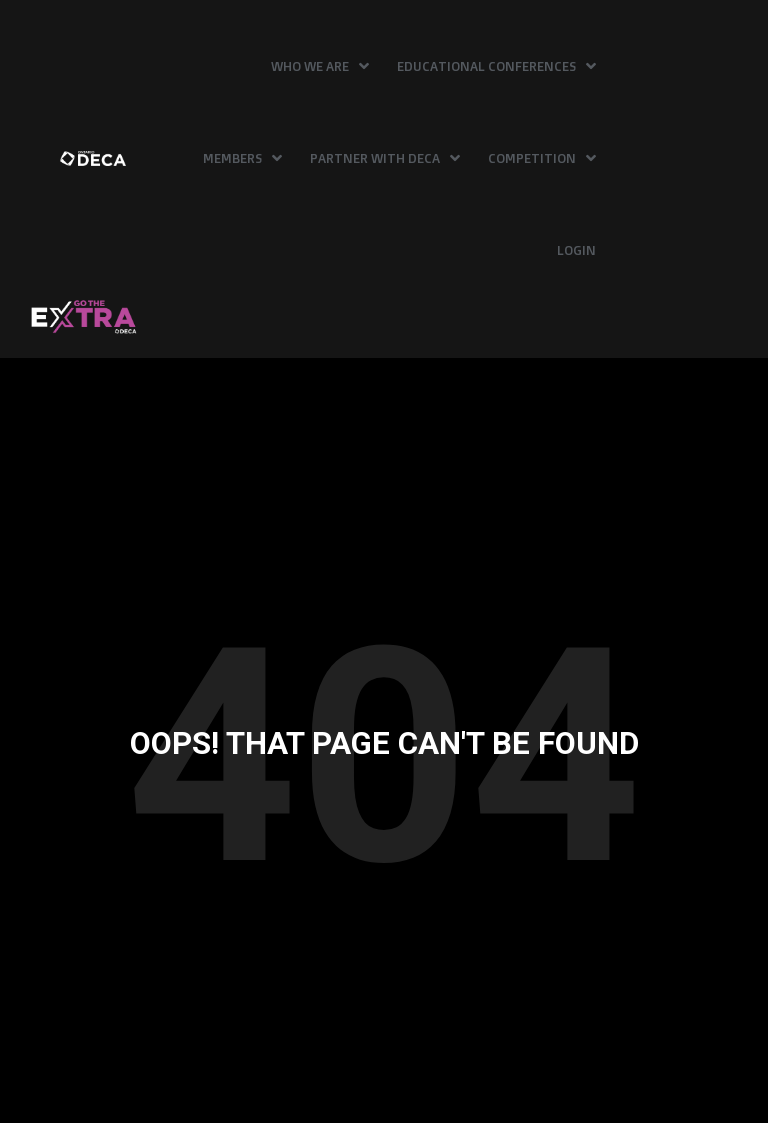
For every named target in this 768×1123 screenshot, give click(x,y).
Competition (542, 158)
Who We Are (320, 66)
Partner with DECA (385, 158)
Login (576, 250)
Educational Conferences (496, 66)
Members (242, 158)
